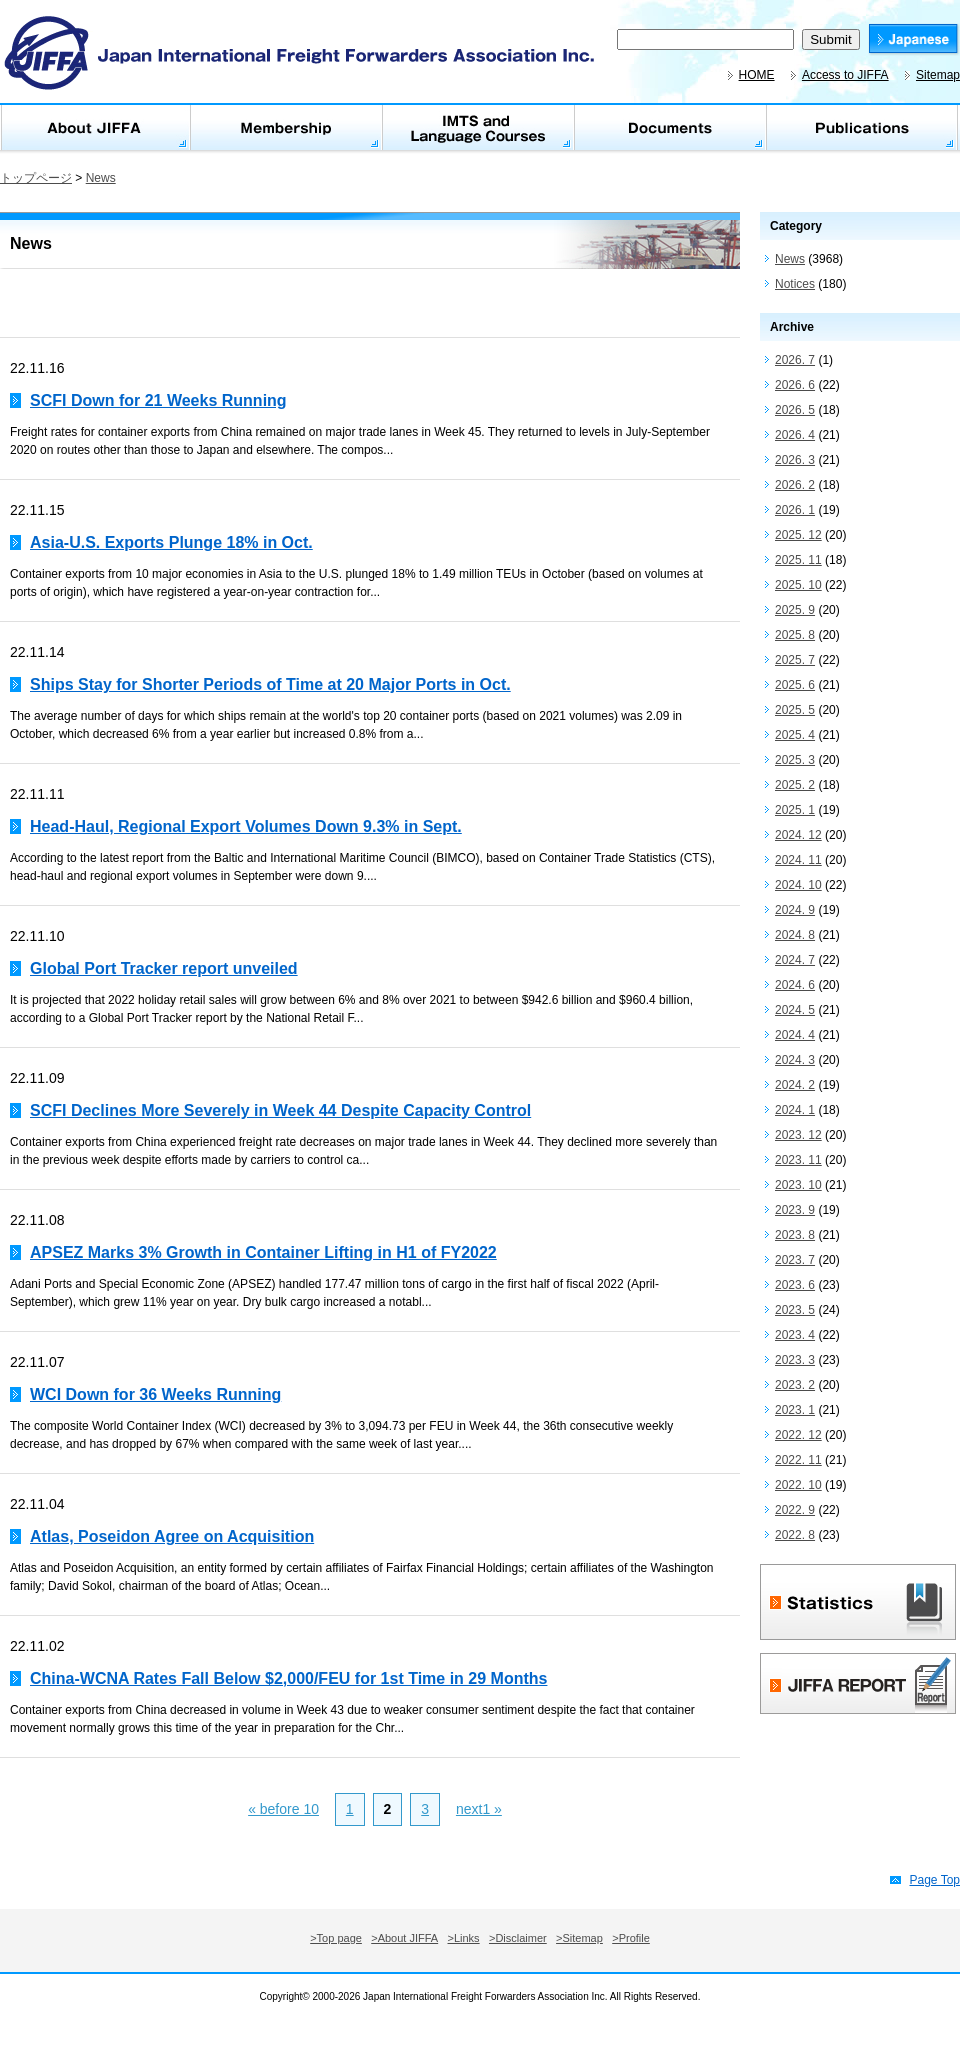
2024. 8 (795, 935)
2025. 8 (795, 635)
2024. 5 (795, 1010)
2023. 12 (798, 1135)
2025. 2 (795, 785)
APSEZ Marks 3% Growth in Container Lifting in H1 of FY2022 (263, 1252)
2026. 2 (795, 485)
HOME (757, 75)
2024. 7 (795, 960)
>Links (464, 1938)
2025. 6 (795, 685)
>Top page (336, 1938)
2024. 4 (795, 1035)
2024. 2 (795, 1085)
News (101, 178)
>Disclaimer (518, 1938)
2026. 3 (795, 460)
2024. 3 (795, 1060)
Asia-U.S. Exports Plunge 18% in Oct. (171, 542)
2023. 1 (795, 1410)
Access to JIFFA (845, 75)
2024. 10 (798, 885)
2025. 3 (795, 760)
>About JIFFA (404, 1938)
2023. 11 (798, 1160)
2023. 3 (795, 1360)
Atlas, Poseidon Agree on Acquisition (172, 1536)
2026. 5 (795, 410)
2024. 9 (795, 910)
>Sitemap (579, 1938)
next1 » (479, 1809)
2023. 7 (795, 1260)
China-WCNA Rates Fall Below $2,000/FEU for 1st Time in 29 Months (288, 1678)
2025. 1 (795, 810)
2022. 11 (798, 1460)
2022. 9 (795, 1510)
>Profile (631, 1938)
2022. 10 (798, 1485)
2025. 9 (795, 610)
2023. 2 (795, 1385)
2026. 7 (795, 360)
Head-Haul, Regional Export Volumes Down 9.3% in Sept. (246, 826)
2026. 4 (795, 435)
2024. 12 (798, 835)
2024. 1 (795, 1110)
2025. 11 (798, 560)
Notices (795, 284)
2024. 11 (798, 860)
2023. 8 (795, 1235)
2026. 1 (795, 510)
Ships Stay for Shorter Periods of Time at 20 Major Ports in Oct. (270, 684)
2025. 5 (795, 710)
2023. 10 (798, 1185)
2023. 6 (795, 1285)
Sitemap (938, 75)
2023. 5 (795, 1310)
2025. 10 (798, 585)
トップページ (36, 178)
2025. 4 (795, 735)
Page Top (935, 1880)
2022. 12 (798, 1435)
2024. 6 (795, 985)
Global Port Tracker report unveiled (164, 968)
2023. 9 (795, 1210)
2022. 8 (795, 1535)
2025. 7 (795, 660)
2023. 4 (795, 1335)
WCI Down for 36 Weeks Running (155, 1394)
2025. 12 (798, 535)
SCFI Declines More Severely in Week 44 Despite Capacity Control (280, 1110)
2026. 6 (795, 385)
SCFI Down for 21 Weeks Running (158, 400)
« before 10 (283, 1809)
